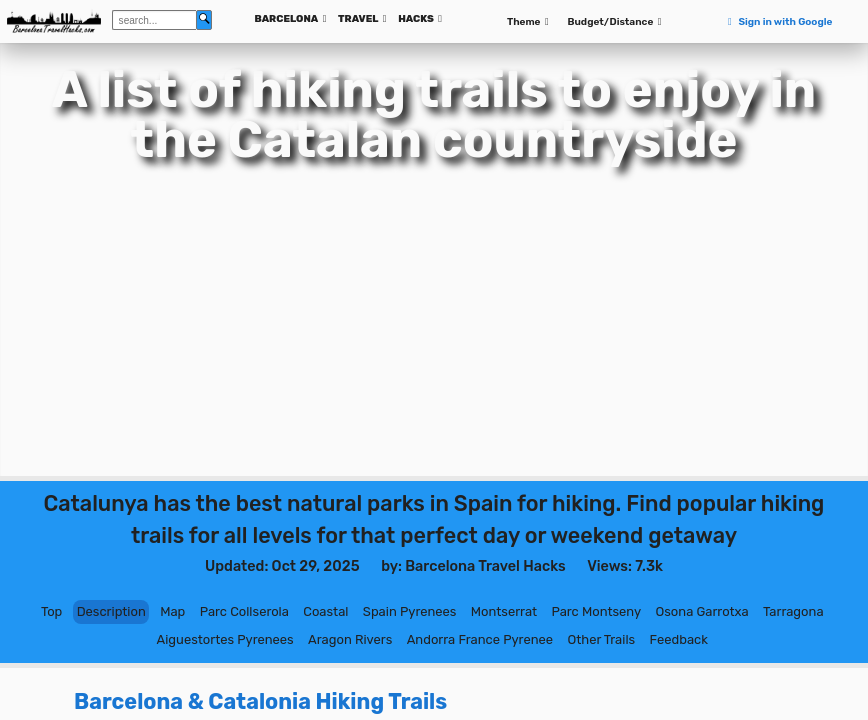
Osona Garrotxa (701, 611)
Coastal (325, 611)
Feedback (679, 639)
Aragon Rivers (350, 639)
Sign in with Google (778, 22)
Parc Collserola (244, 611)
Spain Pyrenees (410, 611)
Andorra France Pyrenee (480, 639)
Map (172, 611)
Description (111, 611)
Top (51, 611)
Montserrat (504, 611)
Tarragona (793, 611)
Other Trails (601, 639)
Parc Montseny (596, 611)
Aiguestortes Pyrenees (225, 639)
